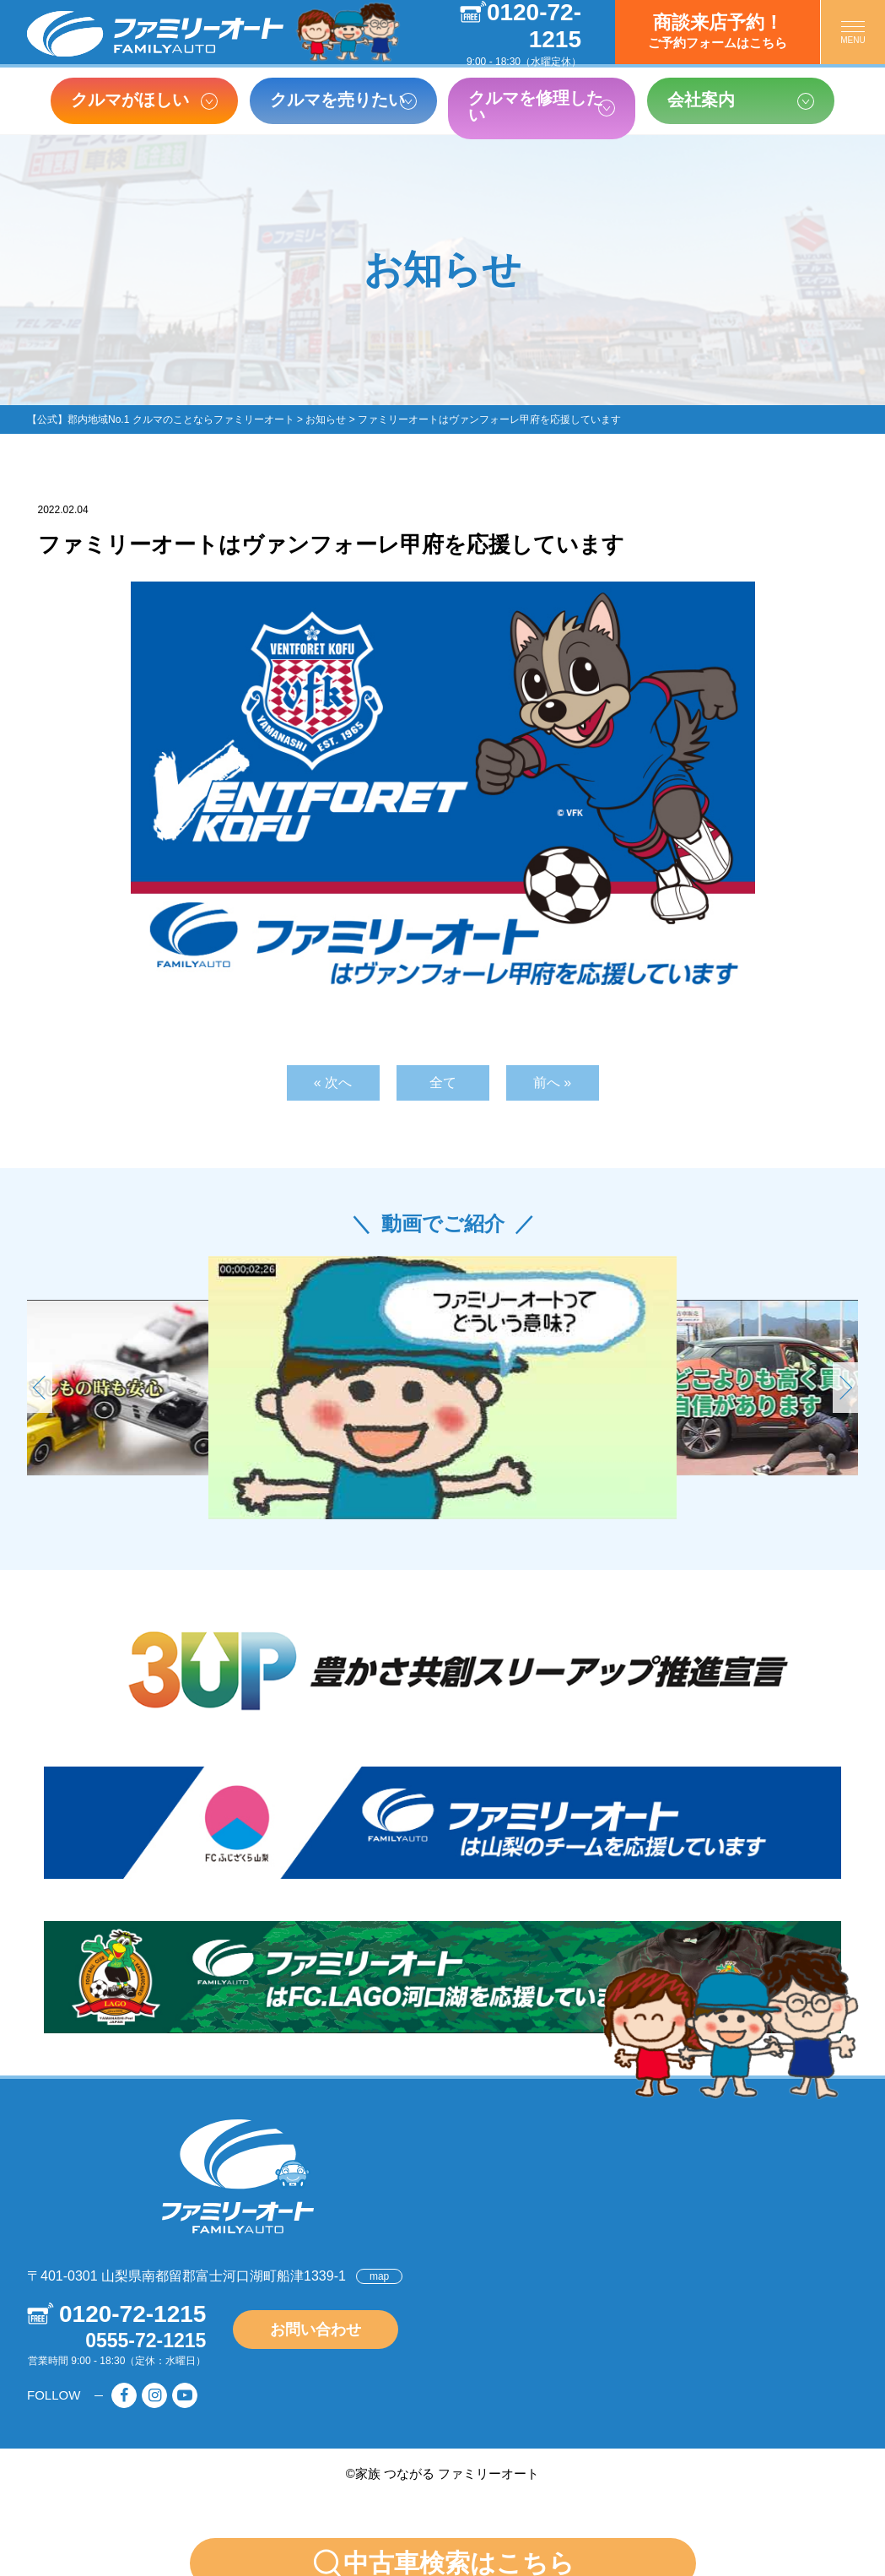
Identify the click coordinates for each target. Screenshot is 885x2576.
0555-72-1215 (145, 2340)
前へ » (552, 1082)
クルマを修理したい (535, 106)
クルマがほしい (130, 99)
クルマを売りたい (337, 99)
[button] (845, 1387)
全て (442, 1082)
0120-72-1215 (132, 2314)
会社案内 (701, 99)
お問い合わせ (315, 2329)
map (379, 2276)
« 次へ (333, 1082)
